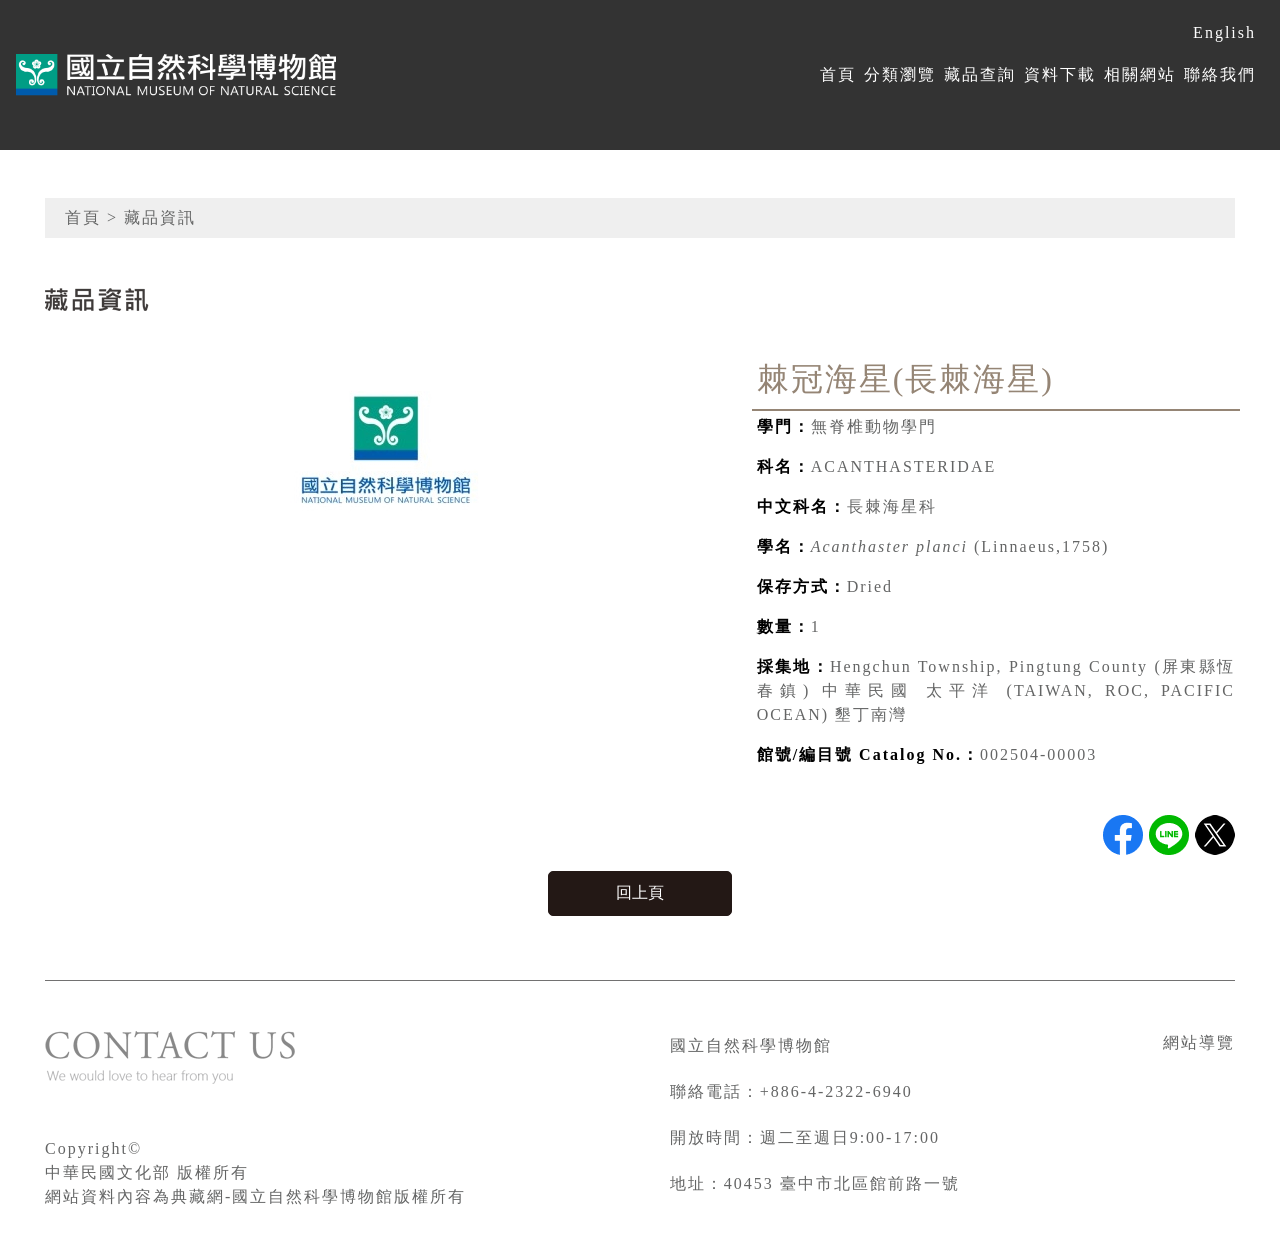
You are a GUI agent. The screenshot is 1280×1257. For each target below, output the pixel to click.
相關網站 (1140, 74)
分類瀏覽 (900, 74)
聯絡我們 (1220, 74)
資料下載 (1060, 74)
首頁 (838, 74)
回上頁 (640, 892)
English (1224, 32)
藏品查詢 (980, 74)
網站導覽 (1199, 1042)
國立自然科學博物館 (751, 1045)
